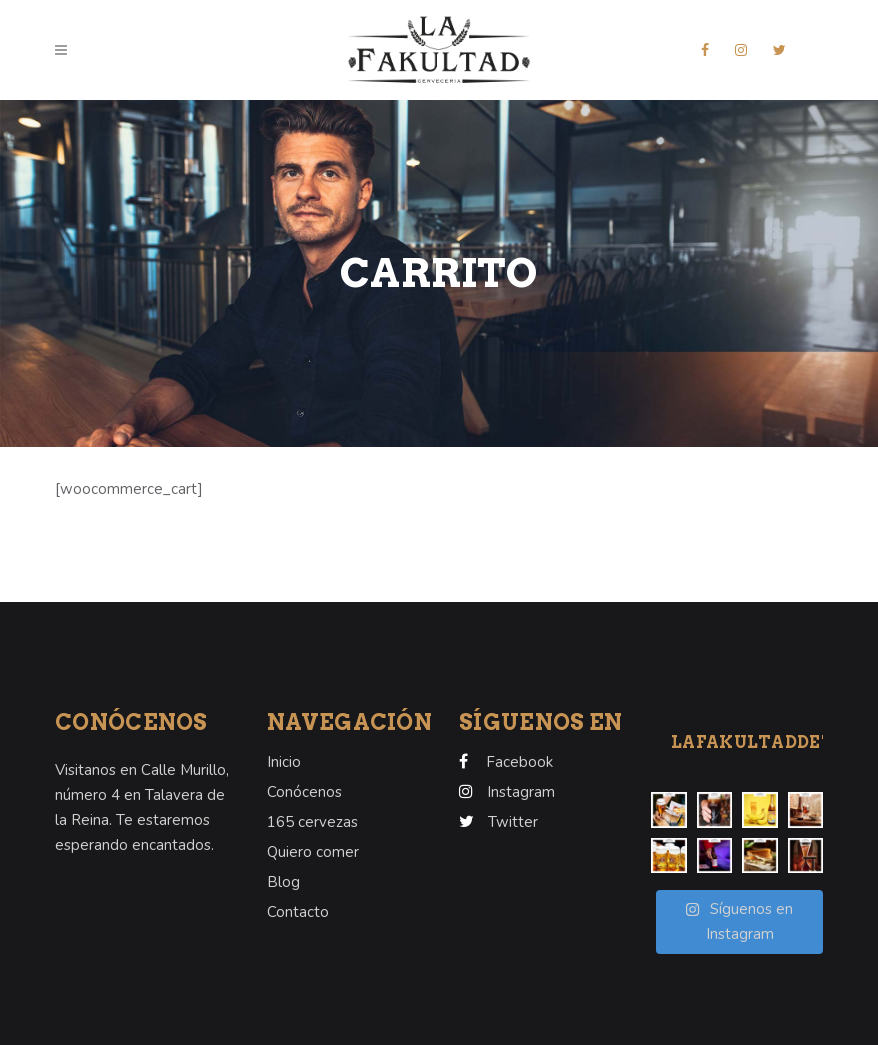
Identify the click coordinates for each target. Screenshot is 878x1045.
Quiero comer (313, 852)
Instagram (521, 792)
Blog (283, 882)
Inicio (284, 762)
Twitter (513, 822)
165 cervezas (312, 822)
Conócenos (304, 792)
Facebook (519, 762)
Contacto (298, 912)
